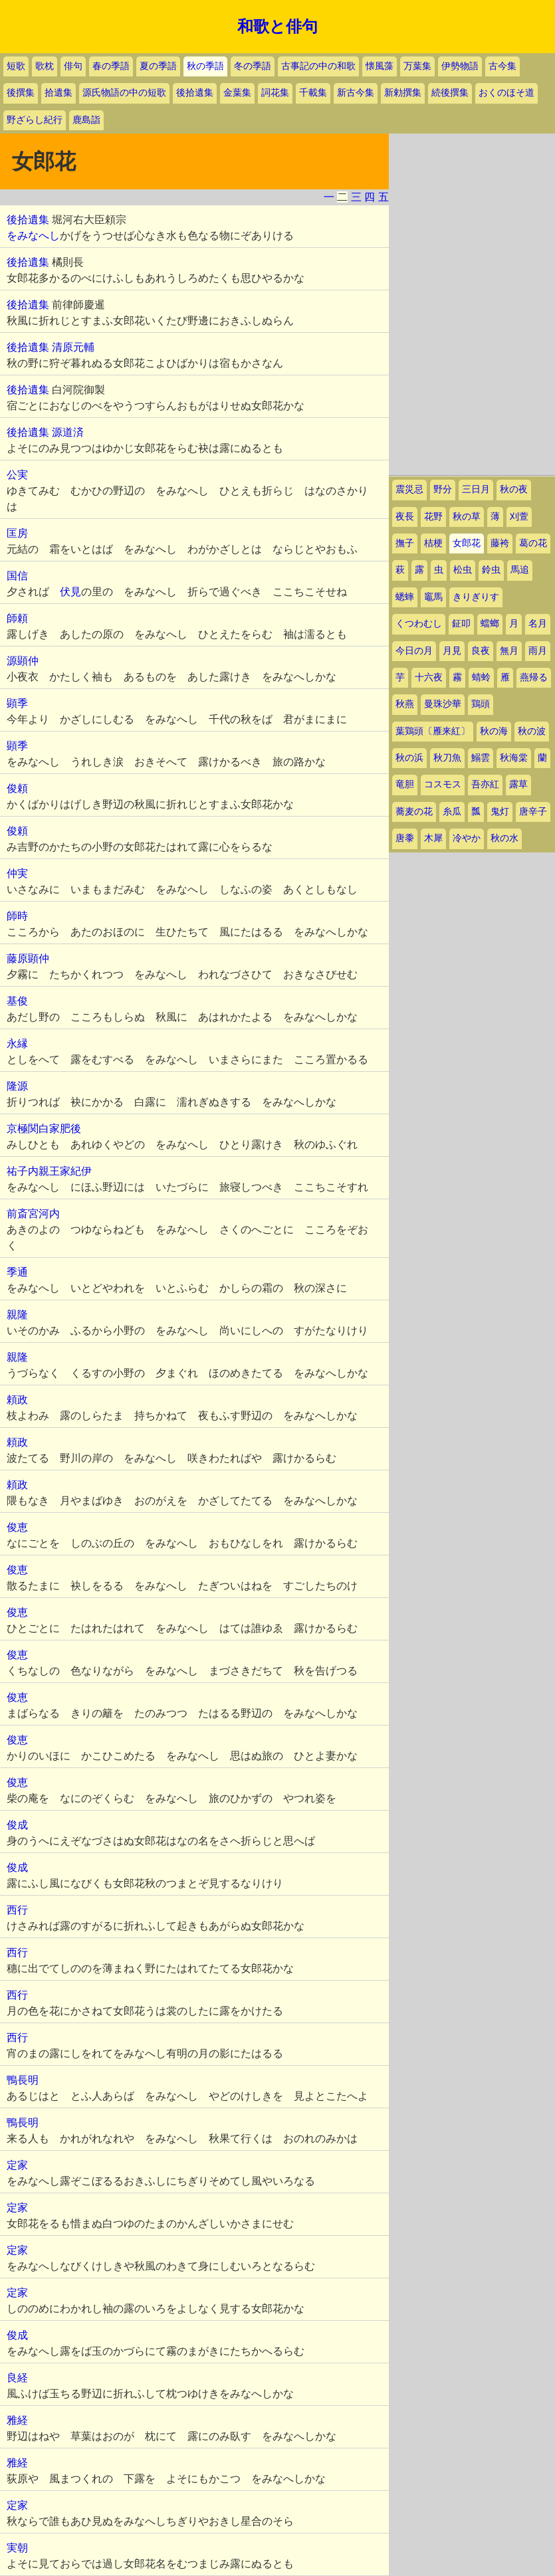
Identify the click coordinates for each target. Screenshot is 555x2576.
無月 (509, 651)
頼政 (17, 1399)
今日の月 (414, 651)
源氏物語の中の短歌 (124, 93)
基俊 (17, 1001)
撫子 (404, 543)
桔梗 (433, 543)
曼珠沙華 (442, 704)
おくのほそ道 (506, 93)
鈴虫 (491, 570)
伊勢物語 (460, 66)
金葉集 (237, 93)
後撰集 (21, 93)
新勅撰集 (402, 93)
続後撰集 (450, 93)
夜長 (404, 517)
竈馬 (433, 597)
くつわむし (418, 624)
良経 (17, 2377)
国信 (17, 575)
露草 (518, 784)
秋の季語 (205, 66)
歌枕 (44, 66)
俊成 (17, 1825)
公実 (17, 474)
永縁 (17, 1043)
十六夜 (429, 677)
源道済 (68, 432)
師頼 (17, 618)
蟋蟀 (404, 597)
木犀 (433, 838)
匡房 (17, 533)
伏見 (70, 591)
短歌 (16, 66)
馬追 (519, 570)
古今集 (502, 66)
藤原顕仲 (28, 958)
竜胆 (404, 784)
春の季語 (111, 66)
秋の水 (504, 838)
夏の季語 (158, 66)
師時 (17, 916)
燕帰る (534, 677)
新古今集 (355, 93)
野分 (442, 489)
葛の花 (533, 543)
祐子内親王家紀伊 (49, 1171)
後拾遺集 (194, 93)
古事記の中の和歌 (318, 66)
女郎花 (467, 543)
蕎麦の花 (414, 812)
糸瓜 (452, 812)
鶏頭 (480, 704)
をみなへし (33, 235)
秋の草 (467, 517)
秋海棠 (514, 758)
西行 (17, 1910)
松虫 (462, 570)
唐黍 (404, 838)
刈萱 (519, 517)
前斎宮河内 (33, 1213)
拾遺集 (58, 93)
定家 (17, 2165)
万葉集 (417, 66)
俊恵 (17, 1527)
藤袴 (500, 543)
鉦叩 (461, 624)
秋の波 (532, 731)
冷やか (467, 838)
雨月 (537, 651)
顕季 (17, 703)
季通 (17, 1272)
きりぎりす (476, 597)
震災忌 (409, 489)
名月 (537, 624)
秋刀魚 (447, 758)
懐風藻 (379, 66)
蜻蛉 (481, 677)
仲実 (17, 873)
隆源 (17, 1086)
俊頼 (17, 788)
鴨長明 (23, 2080)
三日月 (476, 489)
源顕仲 (23, 660)
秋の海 (494, 731)
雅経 (17, 2420)
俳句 (73, 66)
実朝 (17, 2547)
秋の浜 (409, 758)
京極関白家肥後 (44, 1128)
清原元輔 (73, 347)
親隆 (17, 1314)
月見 (452, 651)
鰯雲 (480, 758)
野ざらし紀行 (34, 120)
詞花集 (275, 93)
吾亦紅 (485, 784)
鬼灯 (500, 812)
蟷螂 (490, 624)
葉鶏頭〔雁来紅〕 (432, 731)
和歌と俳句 (277, 26)
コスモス (442, 784)
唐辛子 (533, 812)
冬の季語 (252, 66)
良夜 (480, 651)
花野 (433, 517)
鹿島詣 (86, 120)
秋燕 (404, 704)
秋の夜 (514, 489)
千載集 (313, 93)
